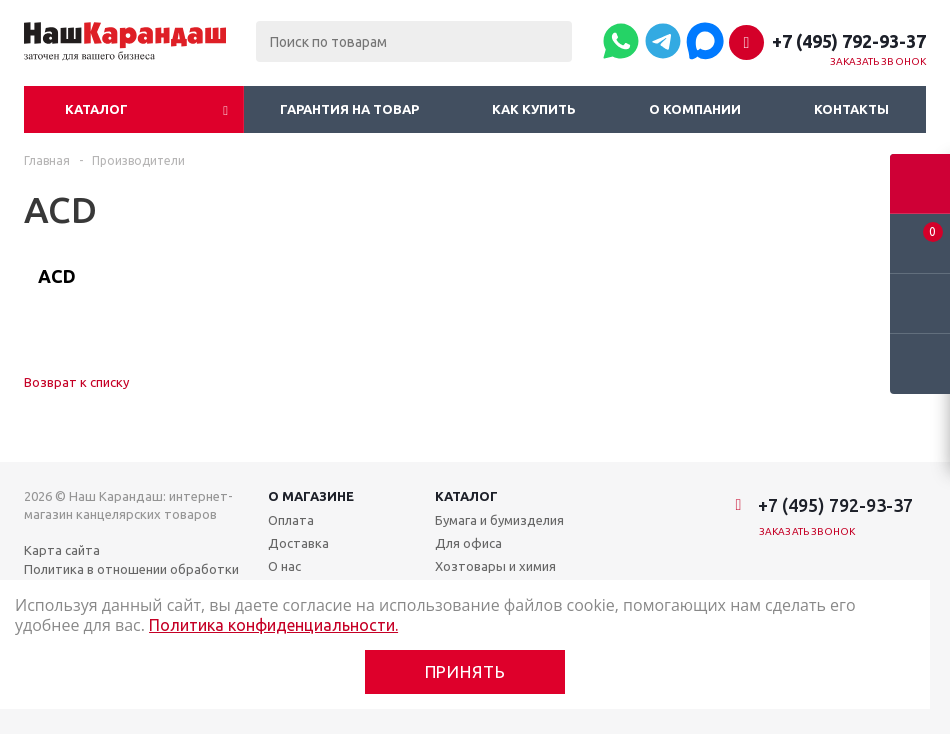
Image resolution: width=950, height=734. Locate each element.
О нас (284, 566)
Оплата (291, 520)
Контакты (851, 109)
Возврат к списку (76, 382)
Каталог (96, 109)
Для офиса (468, 543)
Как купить (534, 109)
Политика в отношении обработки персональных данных (131, 578)
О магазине (311, 496)
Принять (465, 671)
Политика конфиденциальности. (273, 625)
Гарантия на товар (349, 109)
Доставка (298, 543)
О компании (695, 109)
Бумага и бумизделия (499, 520)
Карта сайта (62, 550)
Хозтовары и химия (495, 566)
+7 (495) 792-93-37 (849, 41)
